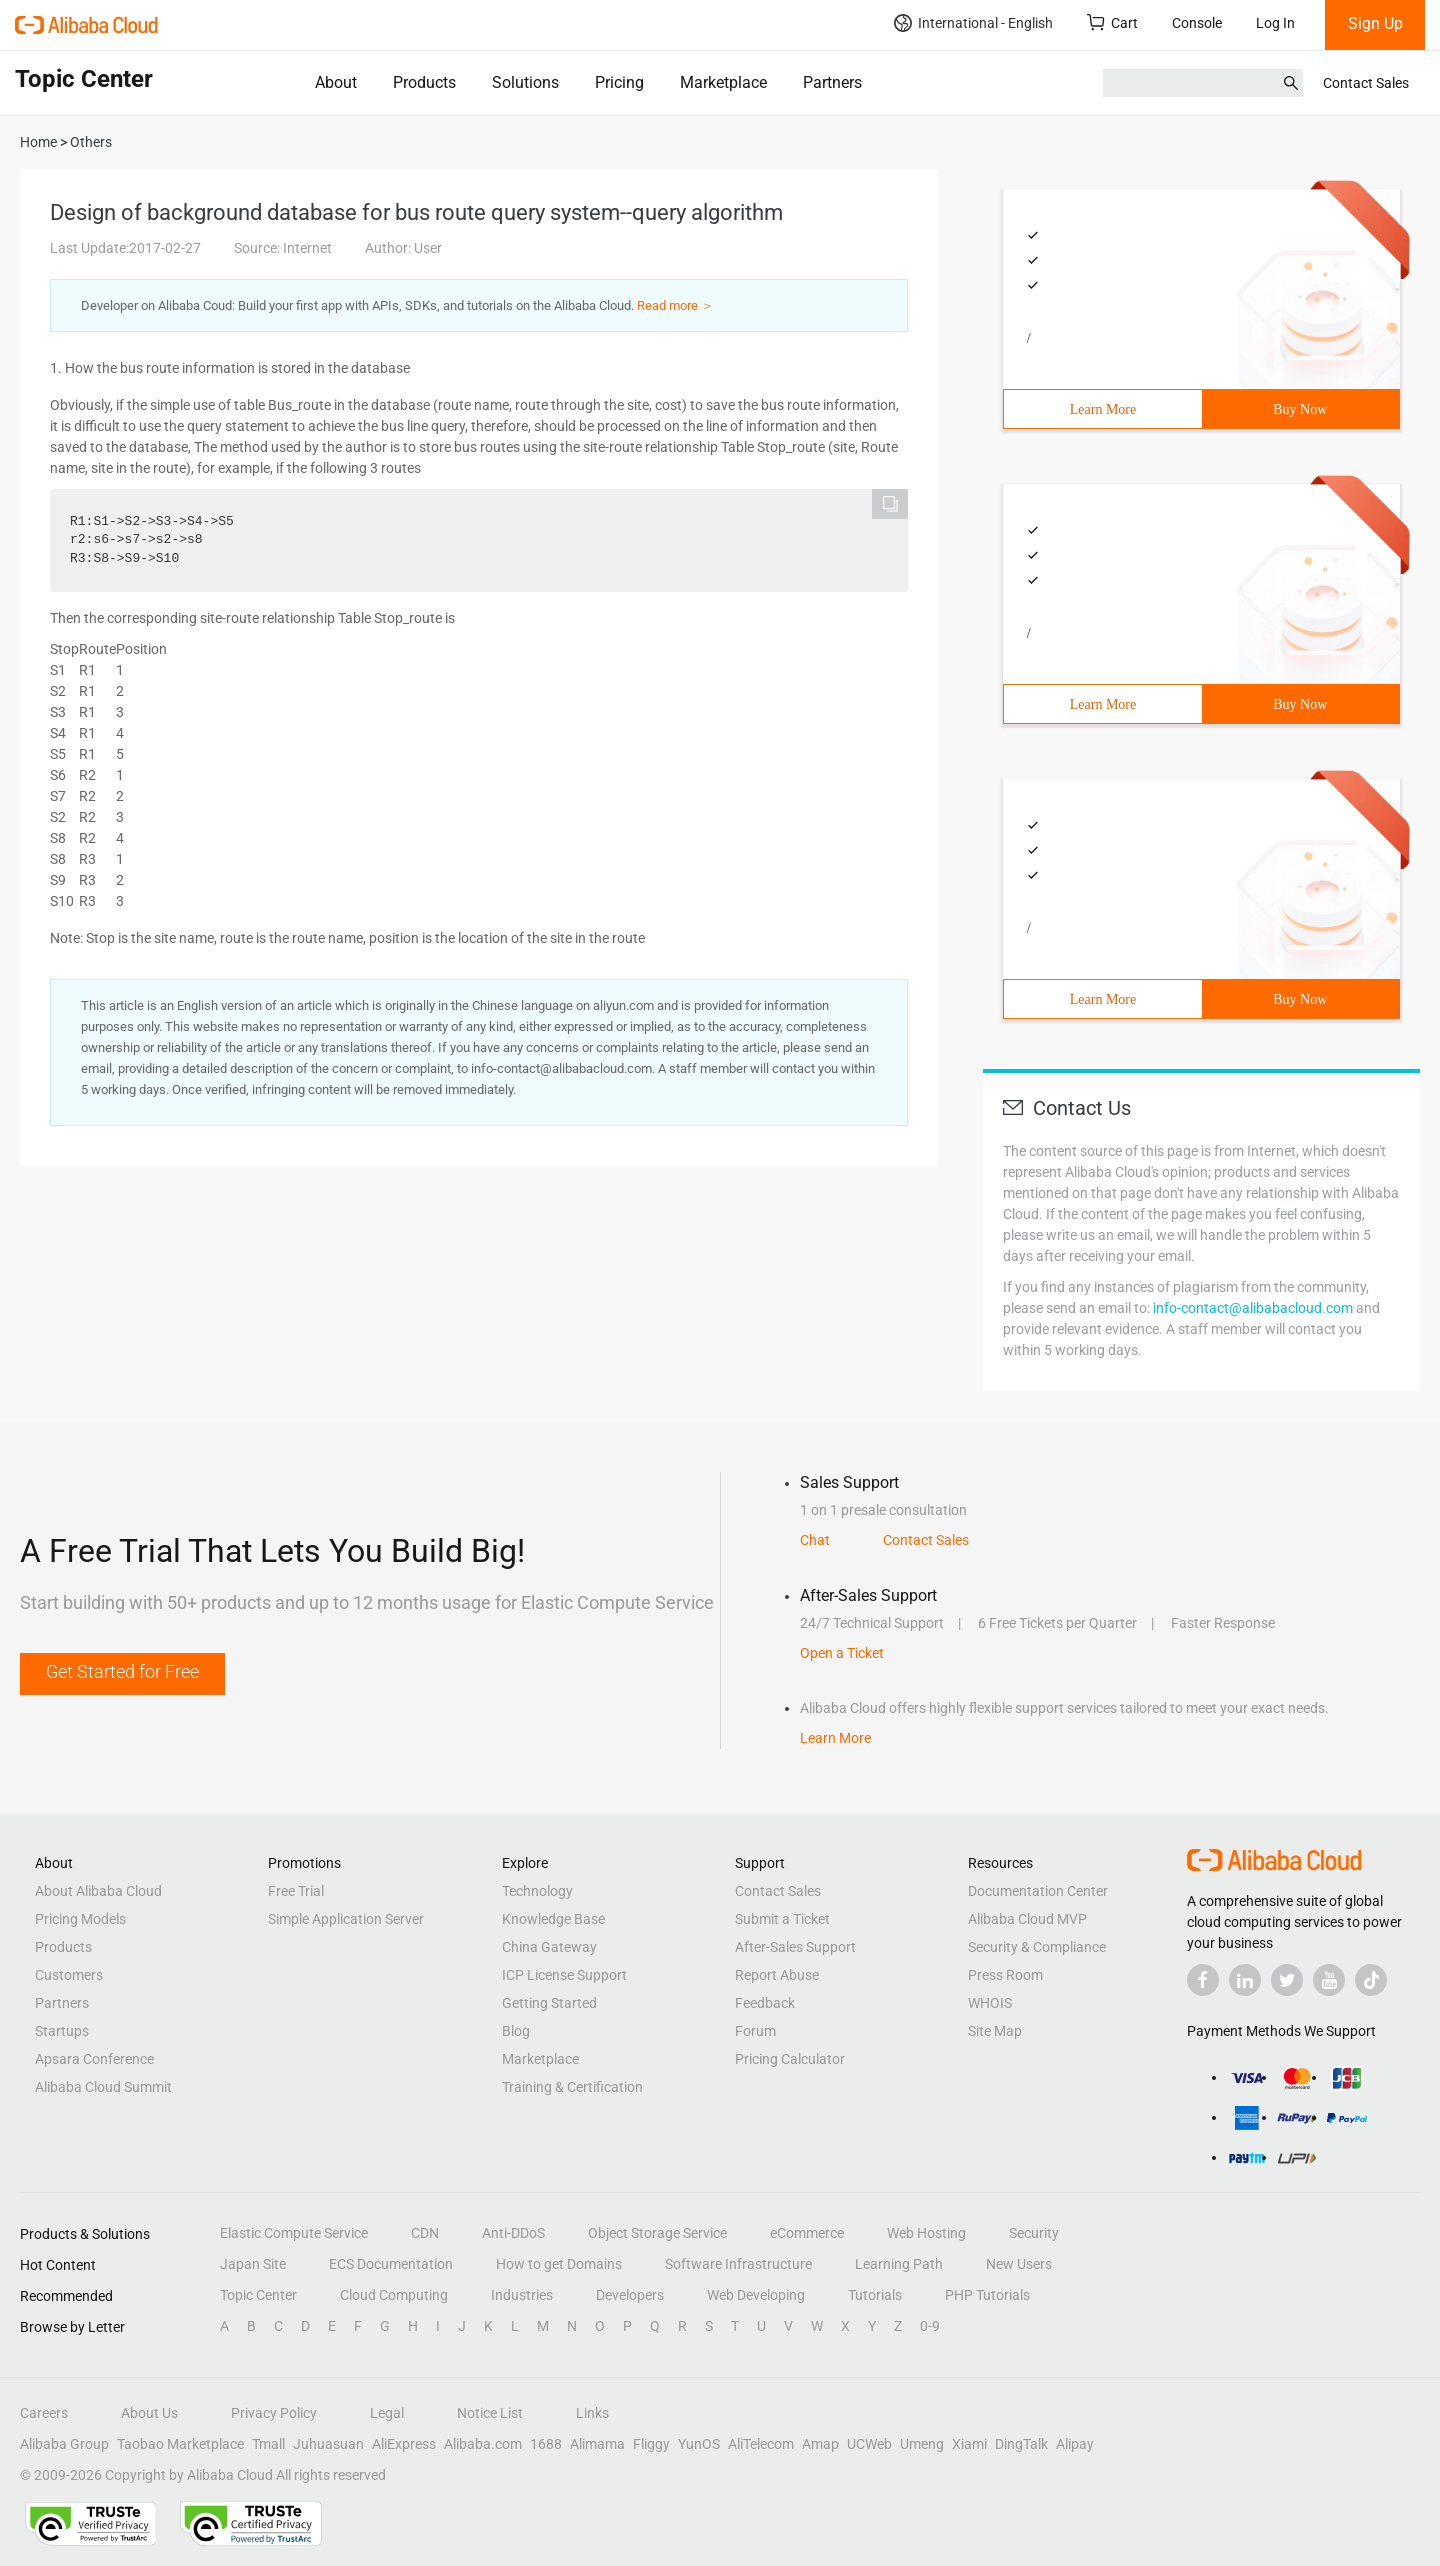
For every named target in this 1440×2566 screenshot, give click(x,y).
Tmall (268, 2444)
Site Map (995, 2031)
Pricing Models (80, 1919)
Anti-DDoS (513, 2233)
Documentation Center (1038, 1891)
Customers (69, 1975)
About (336, 82)
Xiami (969, 2444)
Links (592, 2413)
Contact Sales (1366, 83)
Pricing (619, 82)
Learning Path (899, 2264)
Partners (832, 82)
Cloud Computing (394, 2295)
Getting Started (549, 2003)
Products (424, 82)
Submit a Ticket (782, 1919)
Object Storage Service (657, 2233)
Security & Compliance (1037, 1947)
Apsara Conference (94, 2059)
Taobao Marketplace (180, 2444)
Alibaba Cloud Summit (103, 2087)
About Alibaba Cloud (98, 1891)
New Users (1019, 2264)
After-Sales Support (795, 1947)
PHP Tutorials (987, 2295)
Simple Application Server (346, 1919)
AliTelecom (761, 2444)
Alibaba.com (483, 2444)
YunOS (699, 2444)
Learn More (1103, 409)
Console (1197, 23)
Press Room (1005, 1975)
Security (1034, 2233)
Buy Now (1300, 409)
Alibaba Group (64, 2444)
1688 (546, 2444)
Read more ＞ (675, 305)
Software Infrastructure (738, 2264)
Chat (815, 1540)
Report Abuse (777, 1975)
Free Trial (296, 1891)
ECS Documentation (391, 2264)
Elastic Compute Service (294, 2233)
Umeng (922, 2444)
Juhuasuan (328, 2444)
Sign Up (1375, 23)
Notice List (490, 2413)
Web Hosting (926, 2233)
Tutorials (875, 2295)
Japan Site (253, 2264)
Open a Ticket (842, 1653)
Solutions (525, 82)
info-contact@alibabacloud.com (1253, 1308)
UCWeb (869, 2444)
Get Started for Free (122, 1671)
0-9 (930, 2326)
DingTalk (1021, 2444)
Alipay (1075, 2444)
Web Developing (756, 2295)
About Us (149, 2413)
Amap (820, 2444)
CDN (425, 2233)
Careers (44, 2413)
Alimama (597, 2444)
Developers (630, 2295)
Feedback (765, 2003)
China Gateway (549, 1947)
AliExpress (404, 2444)
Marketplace (723, 82)
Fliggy (651, 2444)
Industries (522, 2295)
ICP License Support (564, 1975)
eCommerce (807, 2233)
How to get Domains (559, 2264)
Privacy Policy (274, 2413)
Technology (537, 1891)
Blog (516, 2031)
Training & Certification (572, 2087)
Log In (1275, 23)
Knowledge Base (553, 1919)
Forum (755, 2031)
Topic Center (258, 2295)
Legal (387, 2413)
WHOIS (990, 2003)
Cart (1112, 22)
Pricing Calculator (790, 2059)
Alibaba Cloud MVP (1027, 1919)
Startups (62, 2031)
